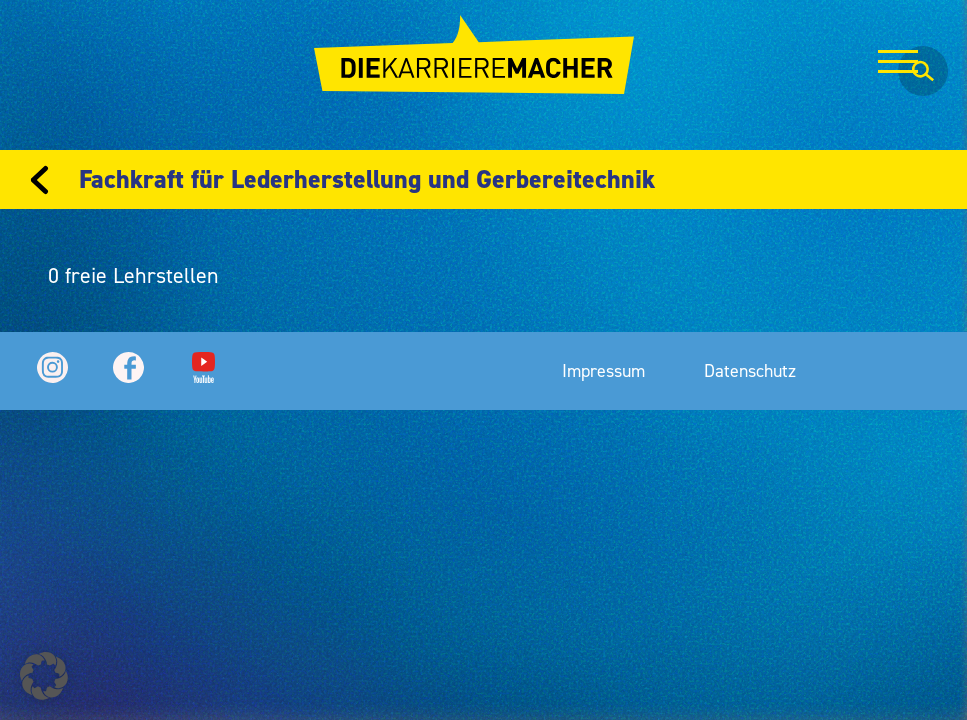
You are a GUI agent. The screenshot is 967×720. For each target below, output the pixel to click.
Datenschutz (750, 370)
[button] (44, 676)
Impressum (603, 370)
